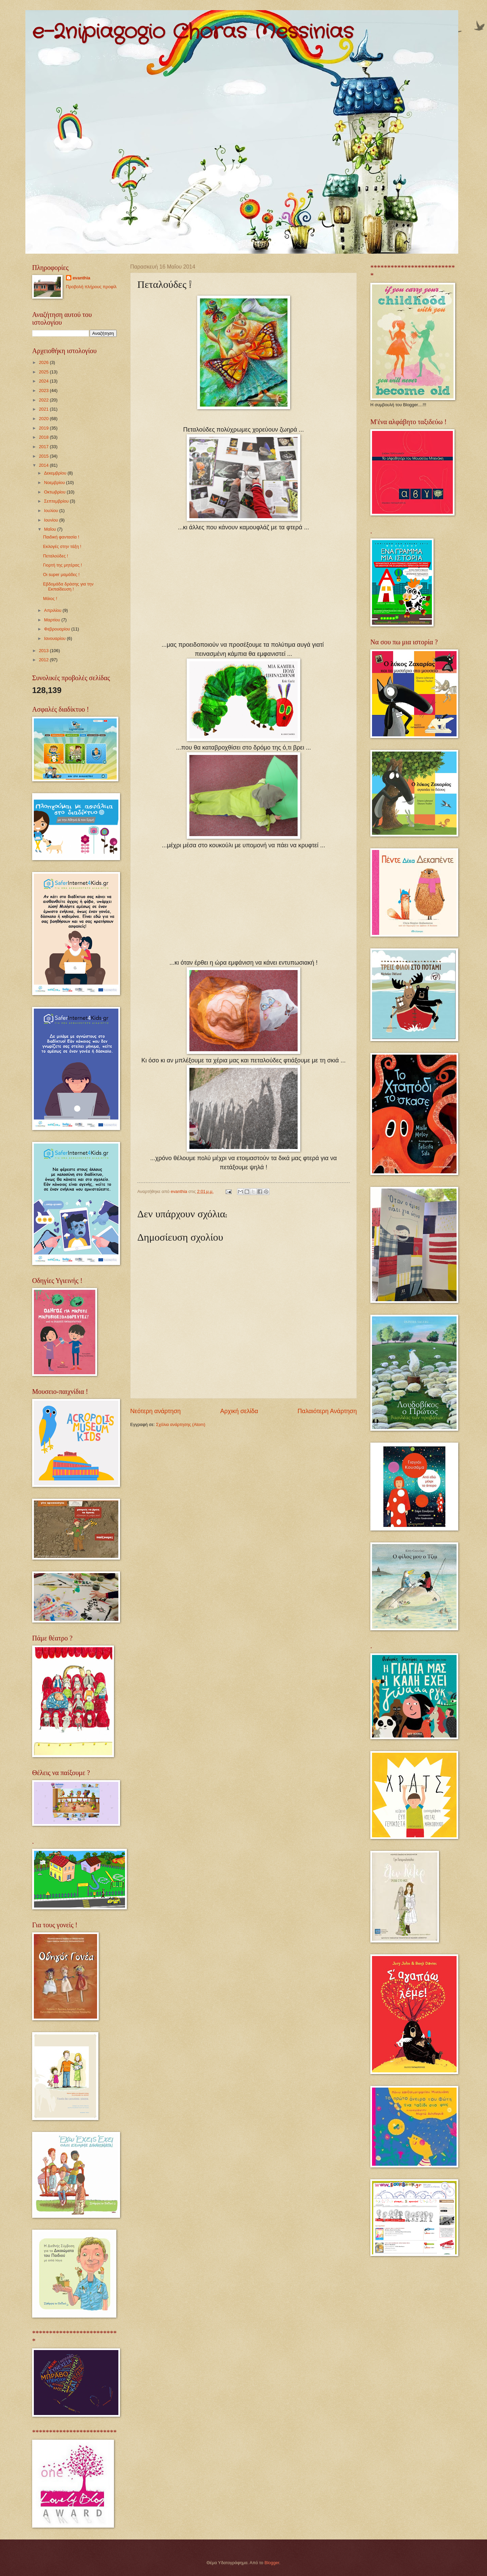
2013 (44, 650)
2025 (44, 371)
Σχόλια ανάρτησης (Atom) (180, 1424)
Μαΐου (50, 529)
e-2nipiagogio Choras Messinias (192, 32)
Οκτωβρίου (55, 492)
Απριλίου (53, 610)
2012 (44, 659)
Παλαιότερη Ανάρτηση (327, 1411)
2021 (44, 409)
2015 (44, 456)
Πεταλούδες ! (55, 555)
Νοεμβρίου (55, 482)
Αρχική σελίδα (239, 1411)
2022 (44, 399)
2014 (44, 465)
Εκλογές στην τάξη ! (62, 546)
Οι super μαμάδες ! (61, 574)
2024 (44, 381)
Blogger (271, 2562)
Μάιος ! (50, 598)
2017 (44, 446)
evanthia (81, 277)
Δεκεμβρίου (55, 473)
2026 (44, 362)
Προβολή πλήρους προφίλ (91, 286)
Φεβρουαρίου (57, 628)
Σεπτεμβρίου (57, 501)
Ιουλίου (51, 510)
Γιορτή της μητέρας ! (62, 565)
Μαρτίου (52, 619)
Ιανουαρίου (55, 638)
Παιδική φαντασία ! (61, 536)
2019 (44, 428)
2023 (44, 390)
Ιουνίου (51, 520)
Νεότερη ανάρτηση (155, 1411)
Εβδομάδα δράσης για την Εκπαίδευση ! (68, 586)
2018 (44, 437)
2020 (44, 418)
